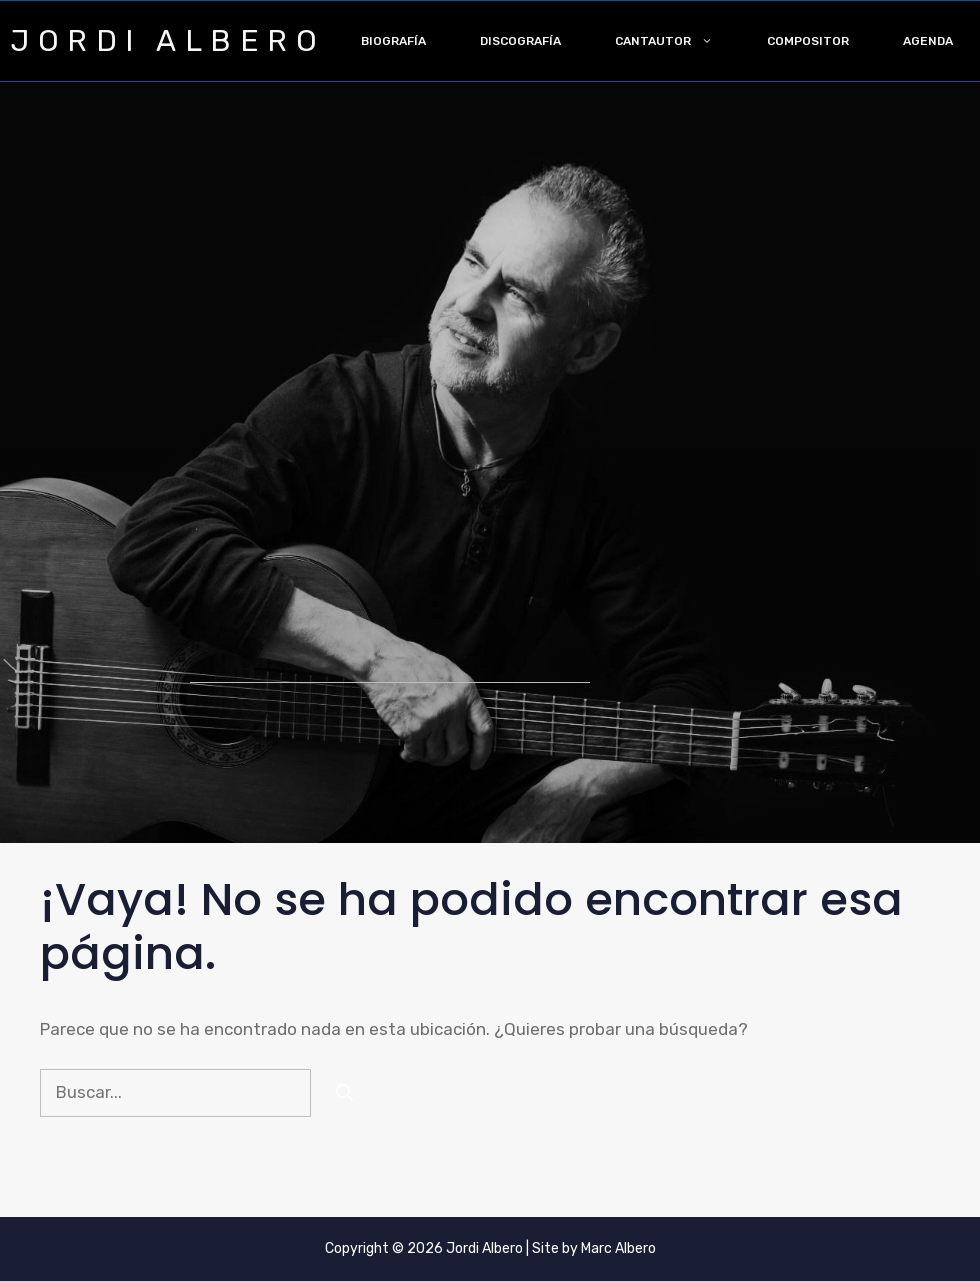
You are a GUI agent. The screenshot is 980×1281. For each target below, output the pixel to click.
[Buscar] (344, 1093)
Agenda (928, 41)
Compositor (808, 41)
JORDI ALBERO (167, 41)
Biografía (393, 41)
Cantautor (677, 41)
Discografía (520, 41)
